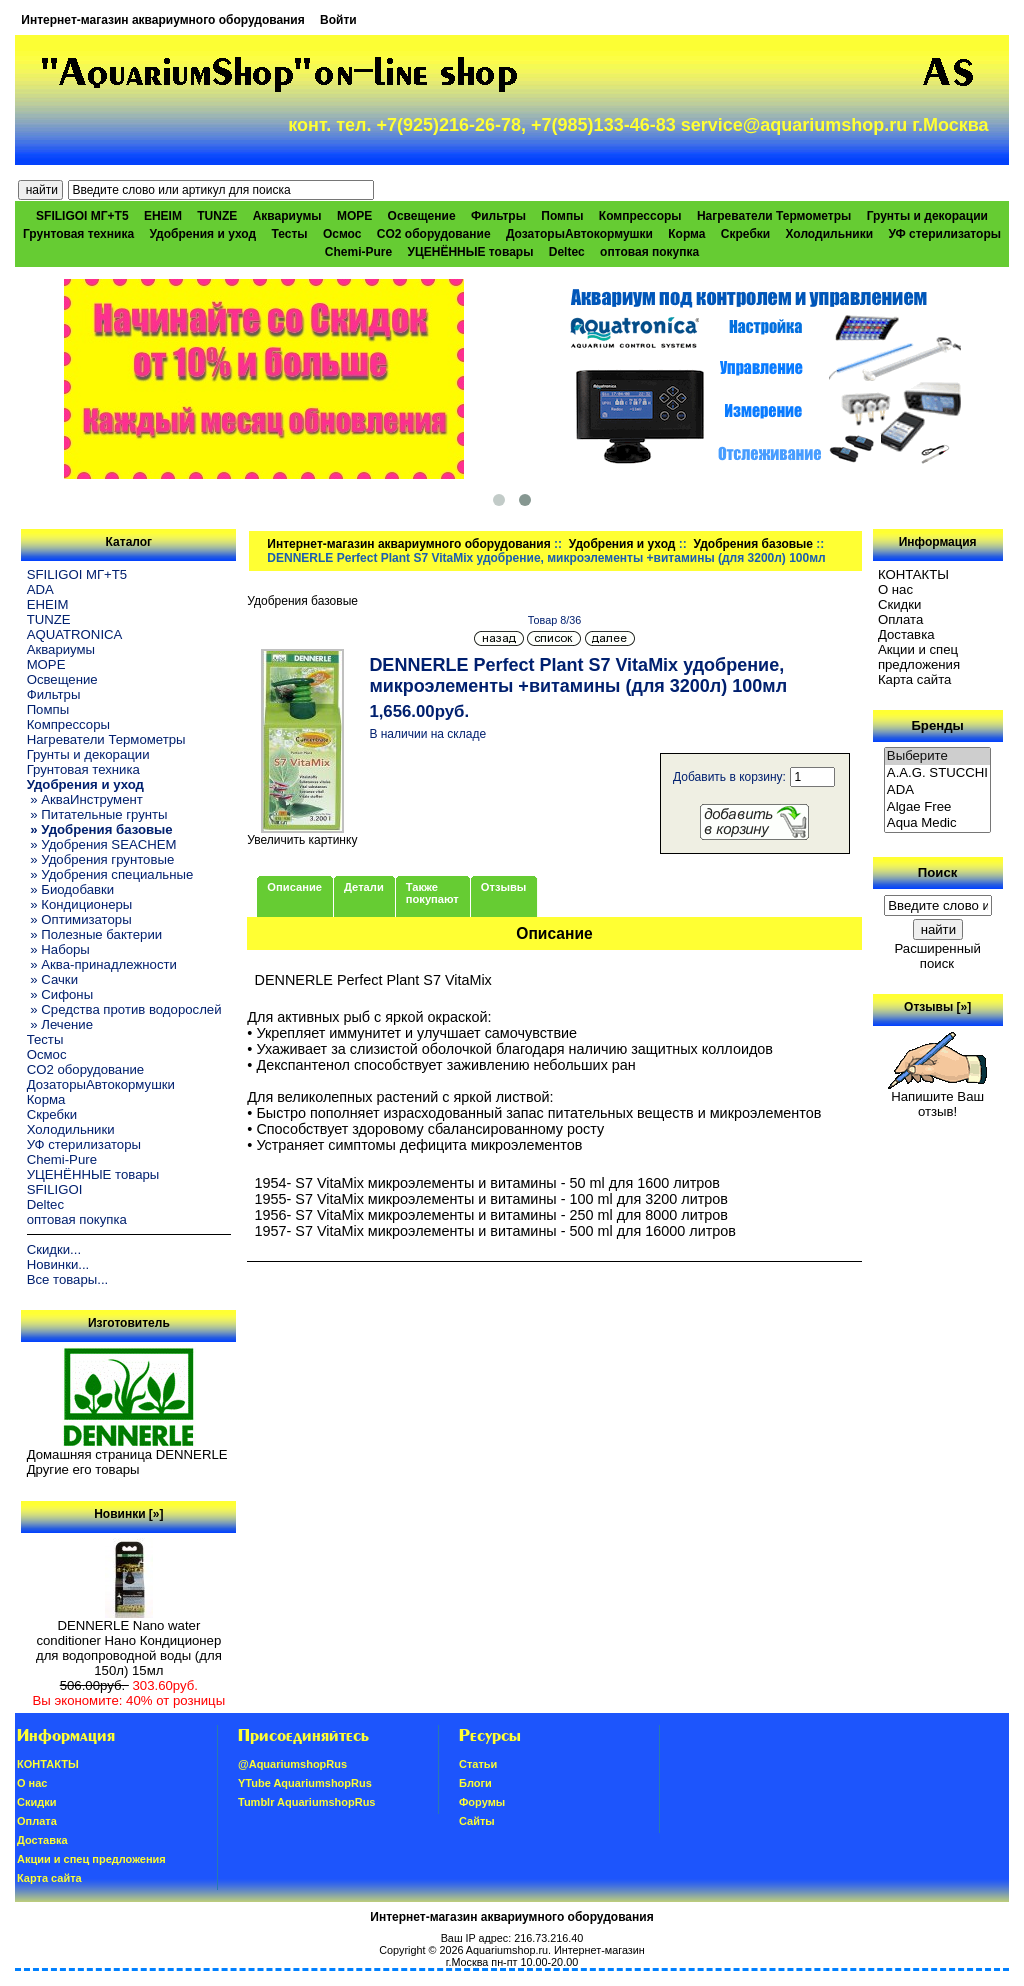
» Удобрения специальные (110, 874)
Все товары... (68, 1279)
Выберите (938, 756)
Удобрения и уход (622, 544)
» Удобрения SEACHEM (102, 844)
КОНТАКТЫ (913, 574)
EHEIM (163, 216)
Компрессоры (640, 216)
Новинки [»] (128, 1514)
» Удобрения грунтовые (101, 859)
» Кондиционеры (80, 904)
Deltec (567, 252)
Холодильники (830, 234)
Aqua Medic (938, 823)
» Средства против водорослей (124, 1009)
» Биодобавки (70, 889)
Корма (686, 234)
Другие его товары (83, 1469)
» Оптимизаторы (79, 919)
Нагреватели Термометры (774, 216)
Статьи (478, 1764)
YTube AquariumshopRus (305, 1783)
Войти (338, 20)
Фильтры (498, 216)
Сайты (477, 1821)
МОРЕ (354, 216)
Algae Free (938, 807)
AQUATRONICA (75, 634)
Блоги (475, 1783)
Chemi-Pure (358, 252)
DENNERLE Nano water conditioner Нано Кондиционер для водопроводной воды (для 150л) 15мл (129, 1642)
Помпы (562, 216)
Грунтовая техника (78, 234)
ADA (40, 589)
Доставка (906, 634)
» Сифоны (60, 994)
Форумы (482, 1802)
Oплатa (901, 619)
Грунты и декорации (927, 216)
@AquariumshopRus (292, 1764)
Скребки (745, 234)
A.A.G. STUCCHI (938, 773)
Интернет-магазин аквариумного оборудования (162, 20)
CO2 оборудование (434, 234)
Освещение (422, 216)
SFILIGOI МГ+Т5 (82, 216)
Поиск (938, 872)
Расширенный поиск (937, 956)
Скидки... (54, 1249)
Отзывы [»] (937, 1007)
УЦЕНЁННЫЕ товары (471, 252)
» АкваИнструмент (85, 799)
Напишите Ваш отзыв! (937, 1098)
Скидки (900, 604)
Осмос (342, 234)
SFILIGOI (55, 1189)
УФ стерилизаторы (944, 234)
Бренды (937, 725)
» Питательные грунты (97, 814)
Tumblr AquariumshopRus (307, 1802)
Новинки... (58, 1264)
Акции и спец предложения (919, 657)
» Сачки (52, 979)
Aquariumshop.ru (507, 1950)
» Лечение (60, 1024)
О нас (895, 589)
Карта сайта (914, 679)
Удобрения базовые (753, 544)
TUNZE (217, 216)
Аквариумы (287, 216)
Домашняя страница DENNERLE (127, 1454)
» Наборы (58, 949)
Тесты (289, 234)
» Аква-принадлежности (102, 964)
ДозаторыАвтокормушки (579, 234)
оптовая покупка (649, 252)
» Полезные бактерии (95, 934)
